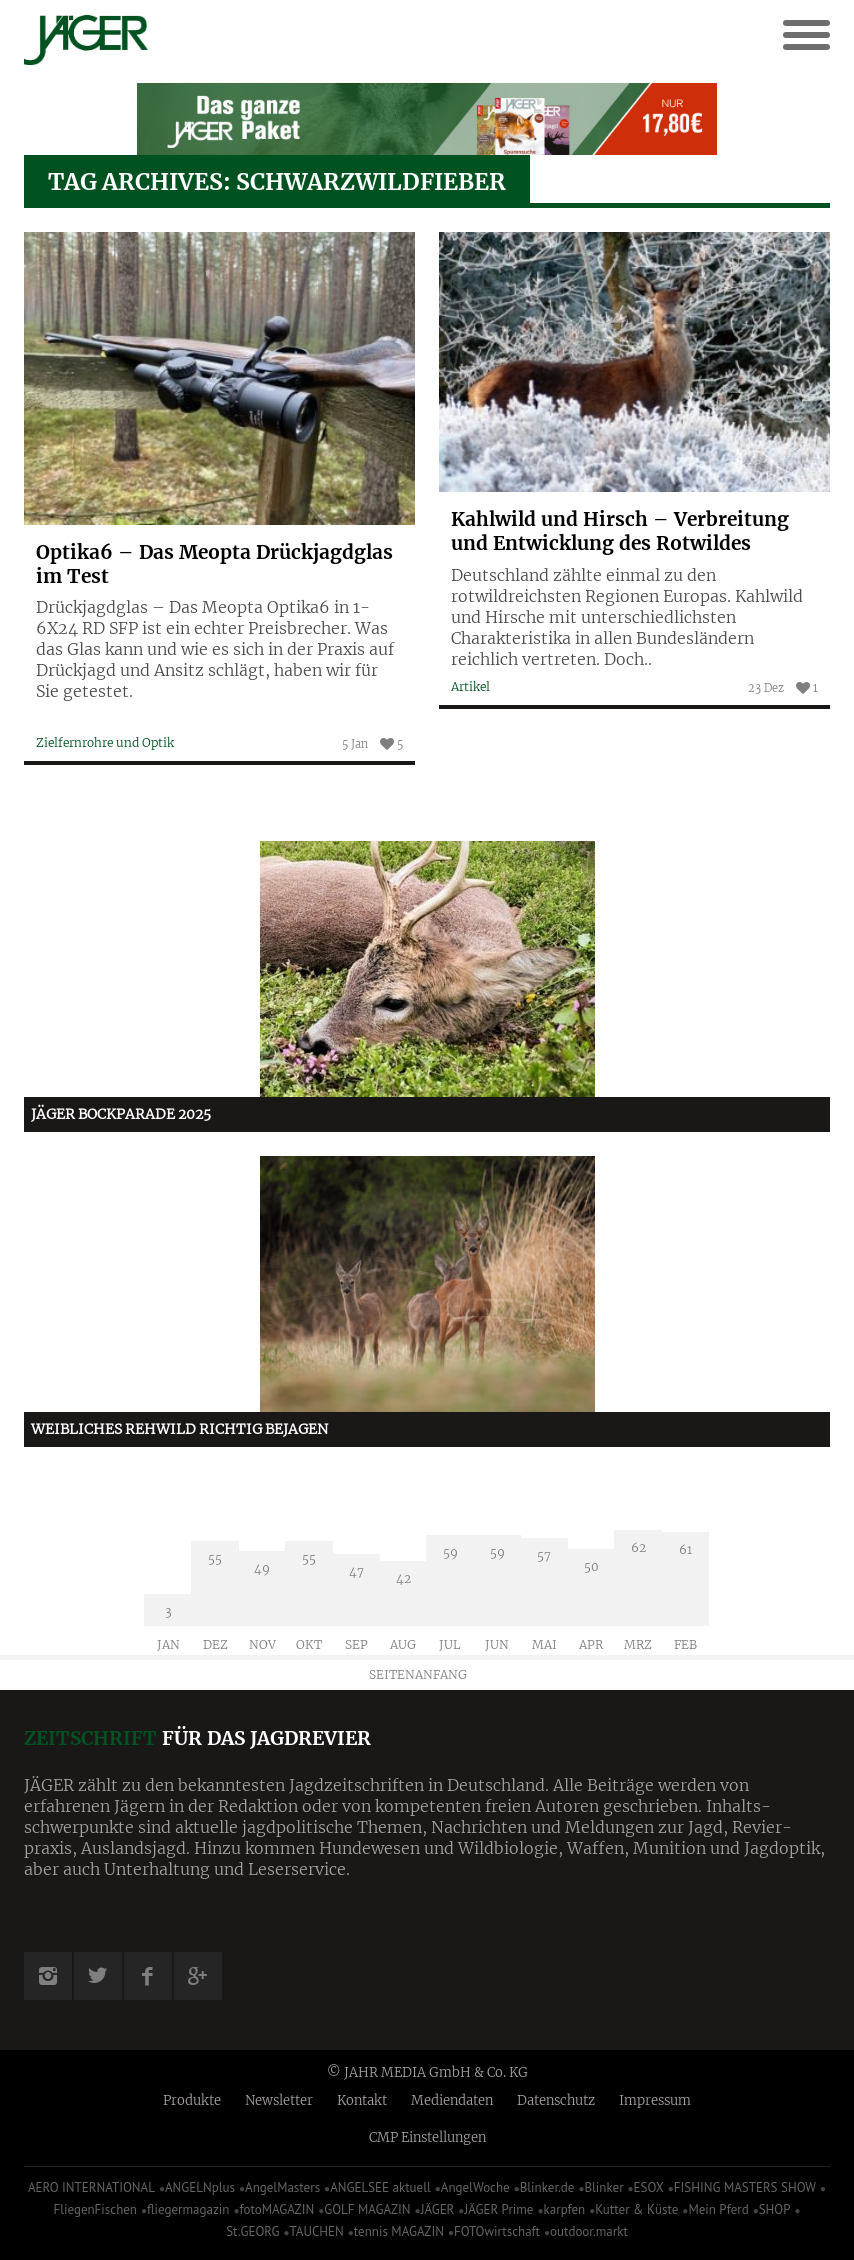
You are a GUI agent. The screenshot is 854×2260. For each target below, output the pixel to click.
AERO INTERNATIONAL (91, 2187)
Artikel (470, 686)
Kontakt (362, 2100)
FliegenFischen (95, 2209)
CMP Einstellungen (427, 2137)
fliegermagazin (188, 2209)
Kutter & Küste (636, 2209)
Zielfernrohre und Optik (105, 742)
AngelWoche (475, 2187)
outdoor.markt (589, 2231)
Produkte (192, 2100)
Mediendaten (452, 2100)
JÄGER (438, 2209)
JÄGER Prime (498, 2209)
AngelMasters (282, 2187)
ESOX (649, 2187)
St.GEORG (252, 2231)
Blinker (603, 2187)
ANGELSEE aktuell (380, 2187)
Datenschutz (556, 2100)
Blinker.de (547, 2187)
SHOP (775, 2209)
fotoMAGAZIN (276, 2209)
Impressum (655, 2100)
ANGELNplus (200, 2187)
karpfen (565, 2209)
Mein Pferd (718, 2209)
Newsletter (279, 2100)
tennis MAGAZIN (399, 2231)
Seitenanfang (418, 1674)
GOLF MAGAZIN (367, 2209)
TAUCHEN (316, 2231)
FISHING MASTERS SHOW (745, 2187)
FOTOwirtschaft (497, 2231)
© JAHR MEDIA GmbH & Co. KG (427, 2072)
